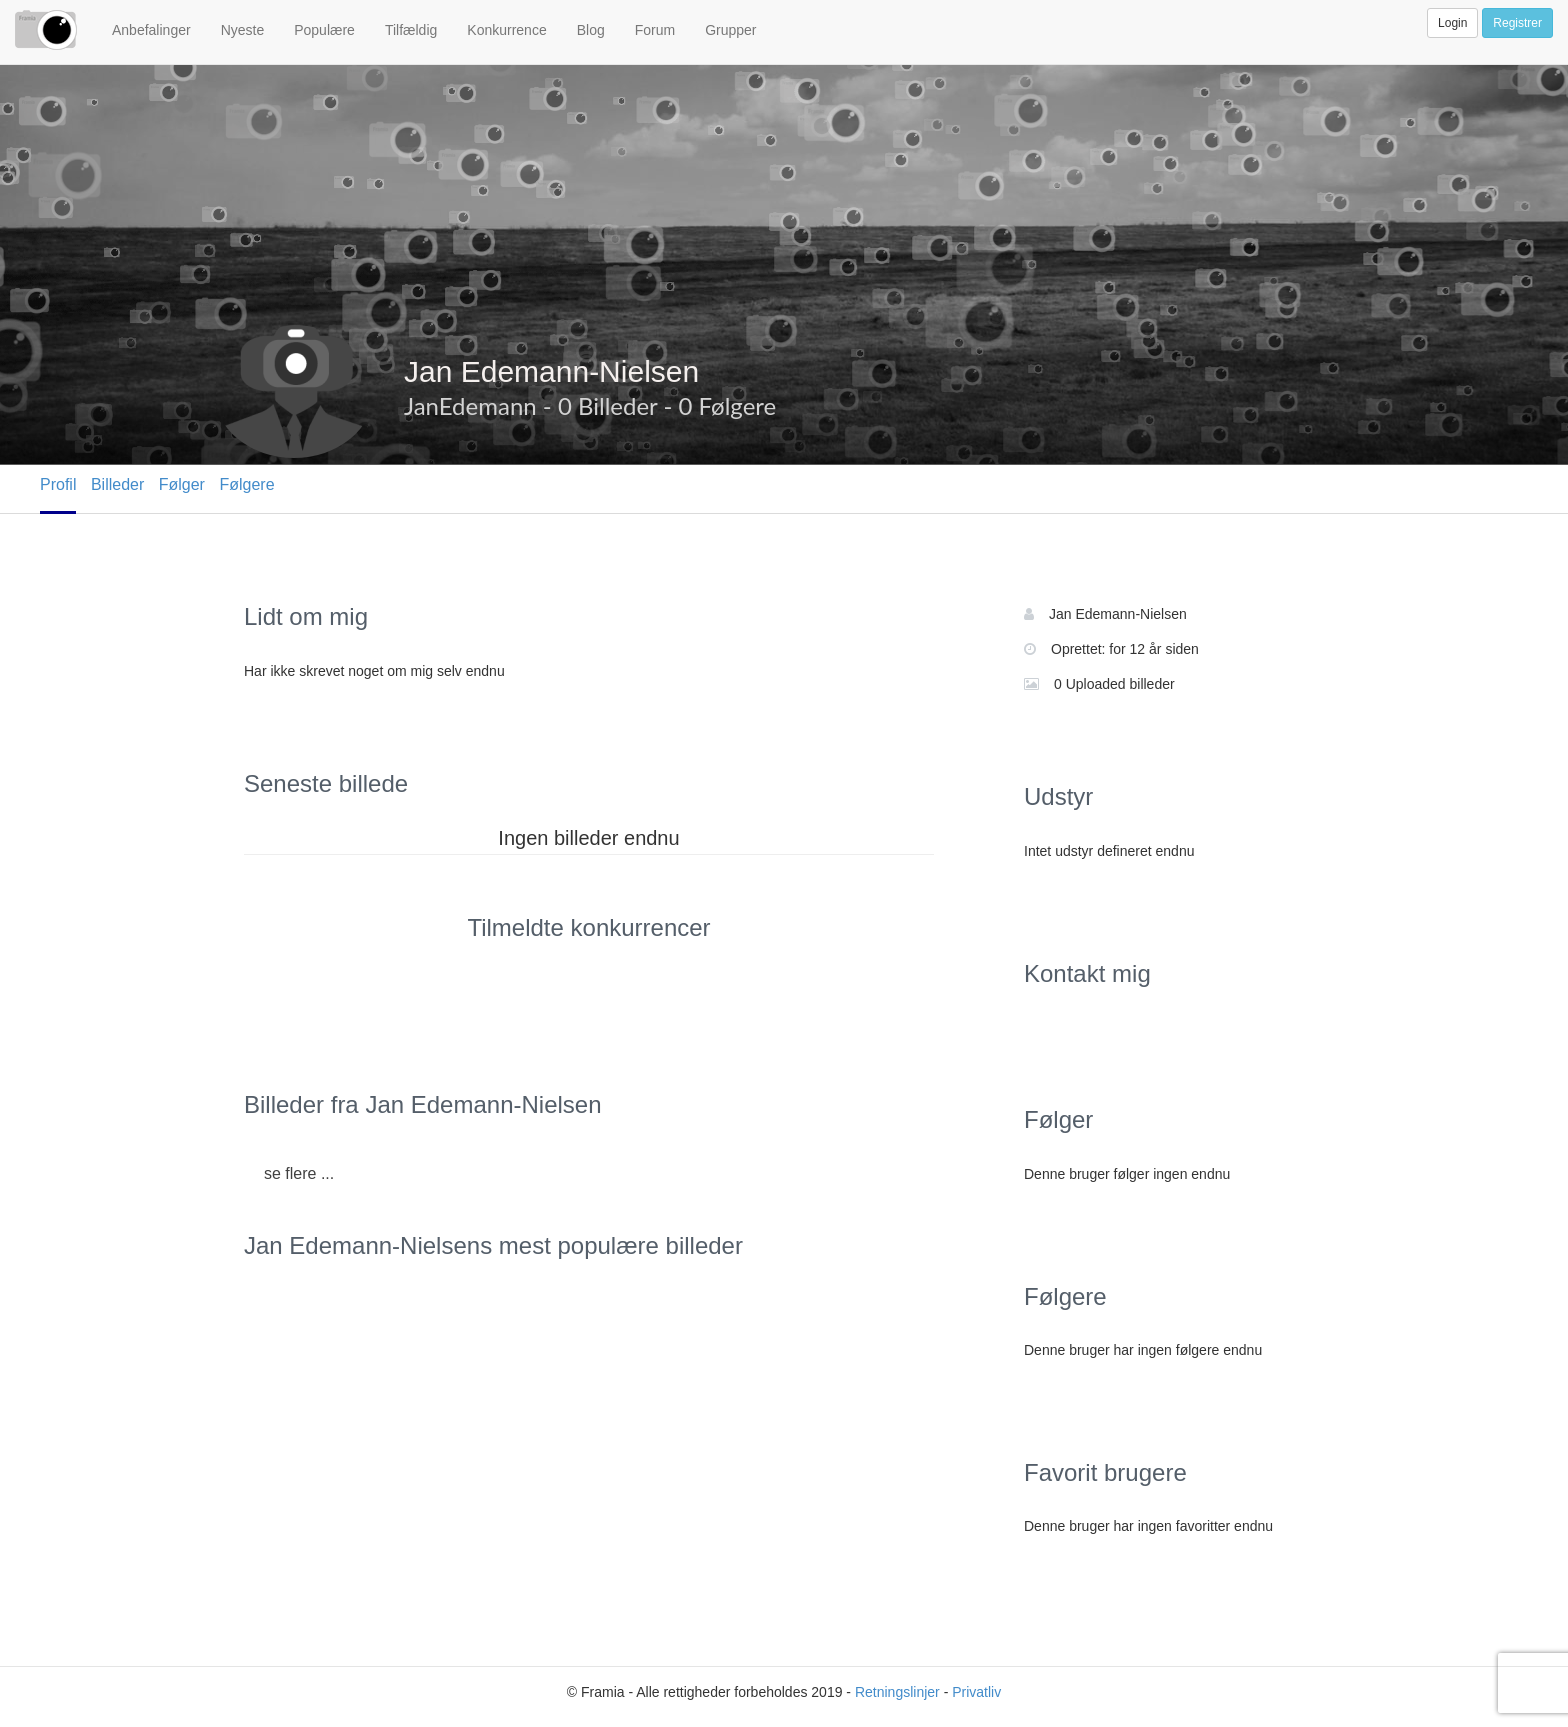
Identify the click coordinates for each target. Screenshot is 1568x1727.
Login (1452, 23)
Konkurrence (506, 30)
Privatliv (976, 1692)
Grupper (730, 30)
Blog (591, 30)
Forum (655, 30)
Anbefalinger (151, 30)
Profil (58, 484)
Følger (182, 484)
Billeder (117, 484)
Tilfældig (411, 30)
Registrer (1517, 23)
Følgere (246, 484)
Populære (324, 30)
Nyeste (243, 30)
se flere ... (299, 1173)
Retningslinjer (897, 1692)
